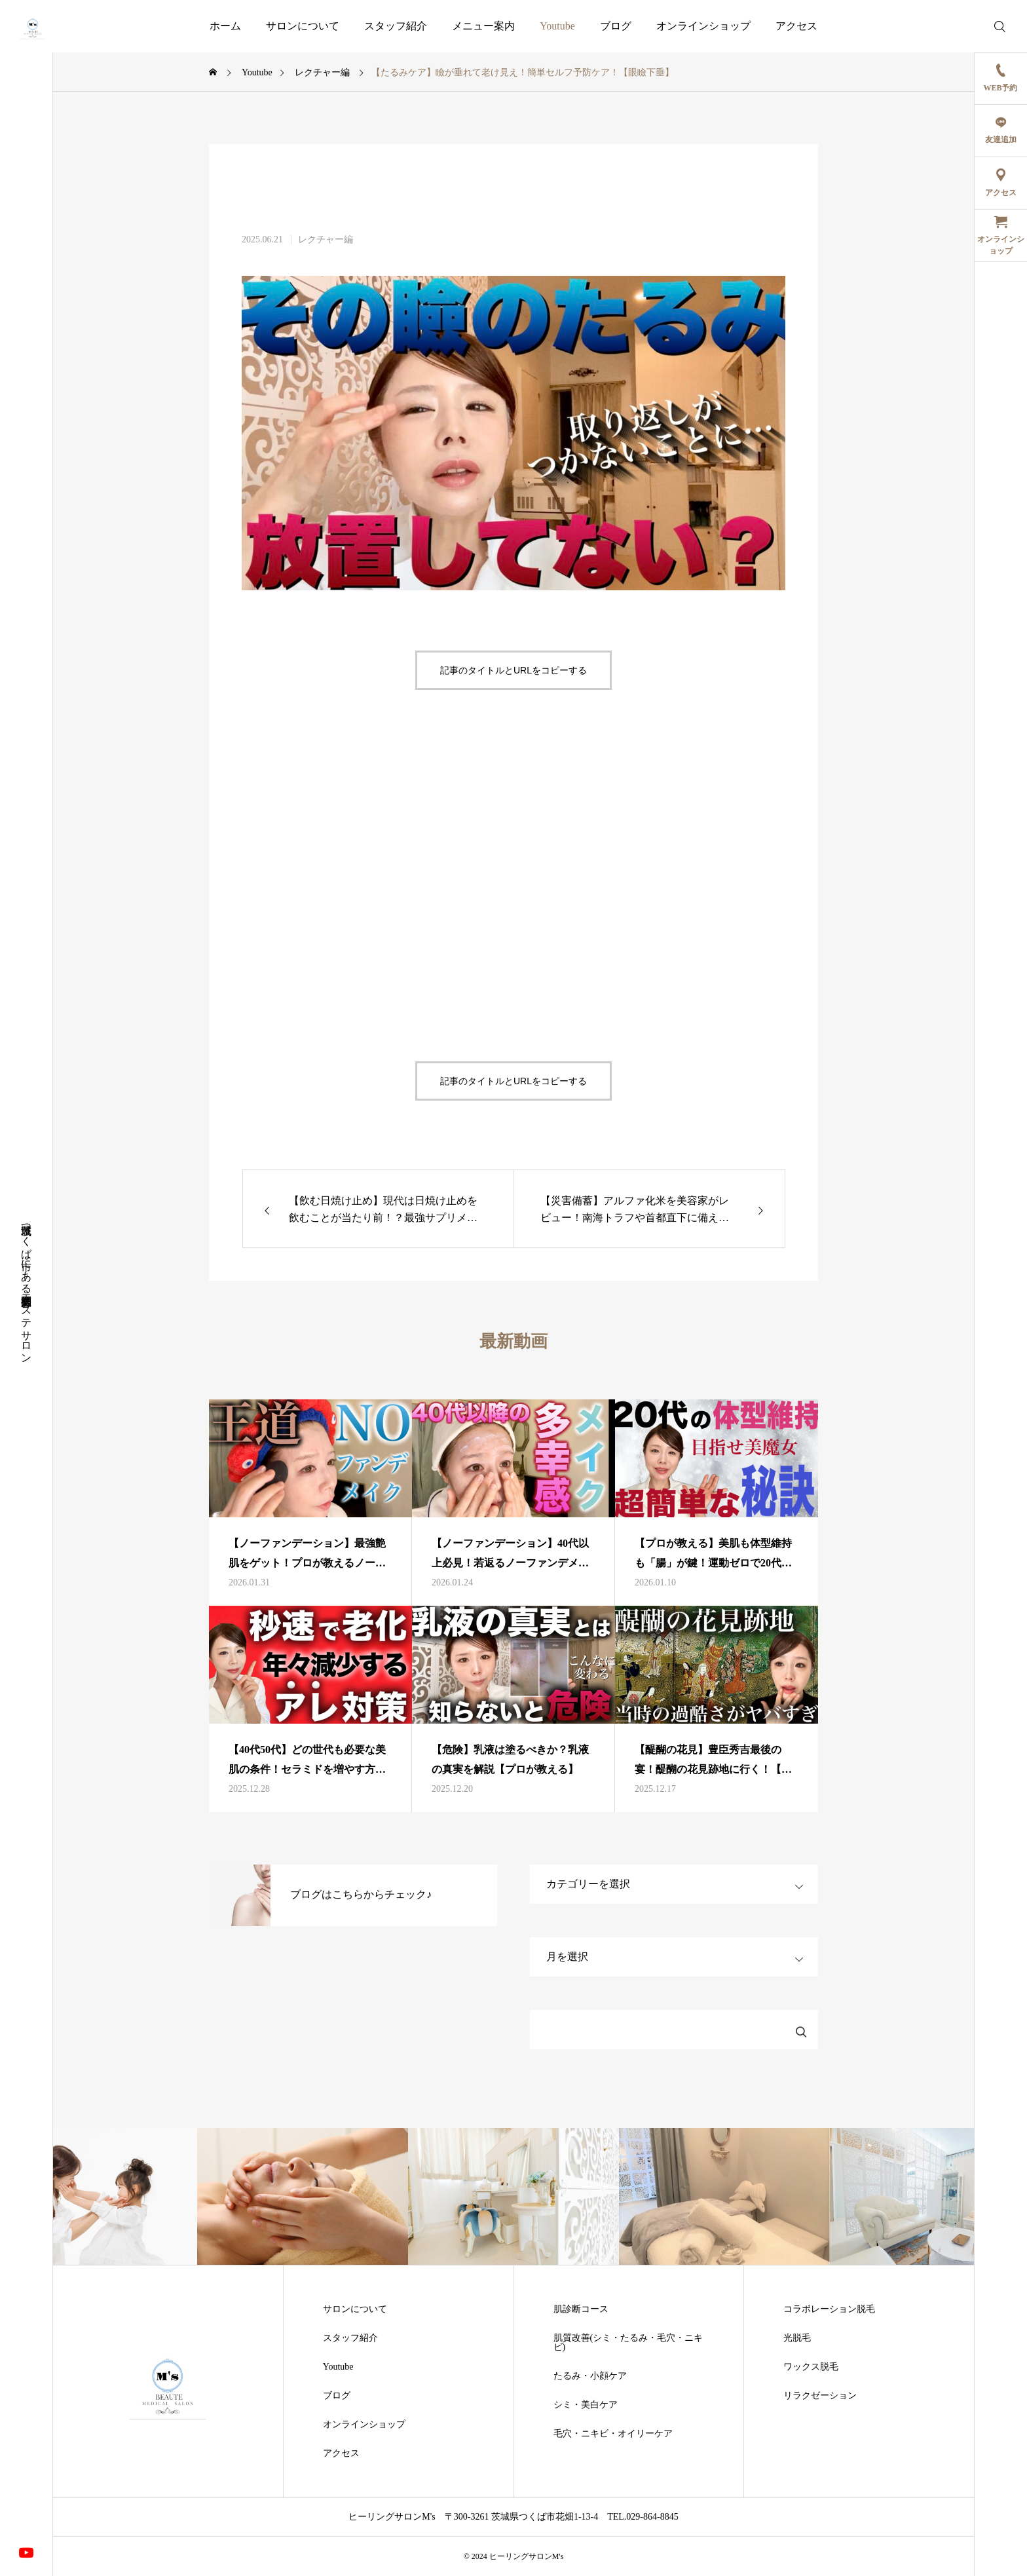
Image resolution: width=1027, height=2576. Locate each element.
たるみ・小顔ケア (590, 2376)
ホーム (225, 25)
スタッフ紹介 (395, 25)
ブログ (615, 25)
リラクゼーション (820, 2395)
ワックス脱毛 (810, 2367)
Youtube (557, 25)
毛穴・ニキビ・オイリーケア (613, 2433)
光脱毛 (797, 2338)
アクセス (796, 25)
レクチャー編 (325, 239)
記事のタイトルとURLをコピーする (513, 670)
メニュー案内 (483, 25)
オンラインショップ (703, 25)
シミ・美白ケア (585, 2405)
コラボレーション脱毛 (829, 2309)
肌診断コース (580, 2309)
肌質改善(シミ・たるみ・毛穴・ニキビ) (628, 2343)
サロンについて (302, 25)
